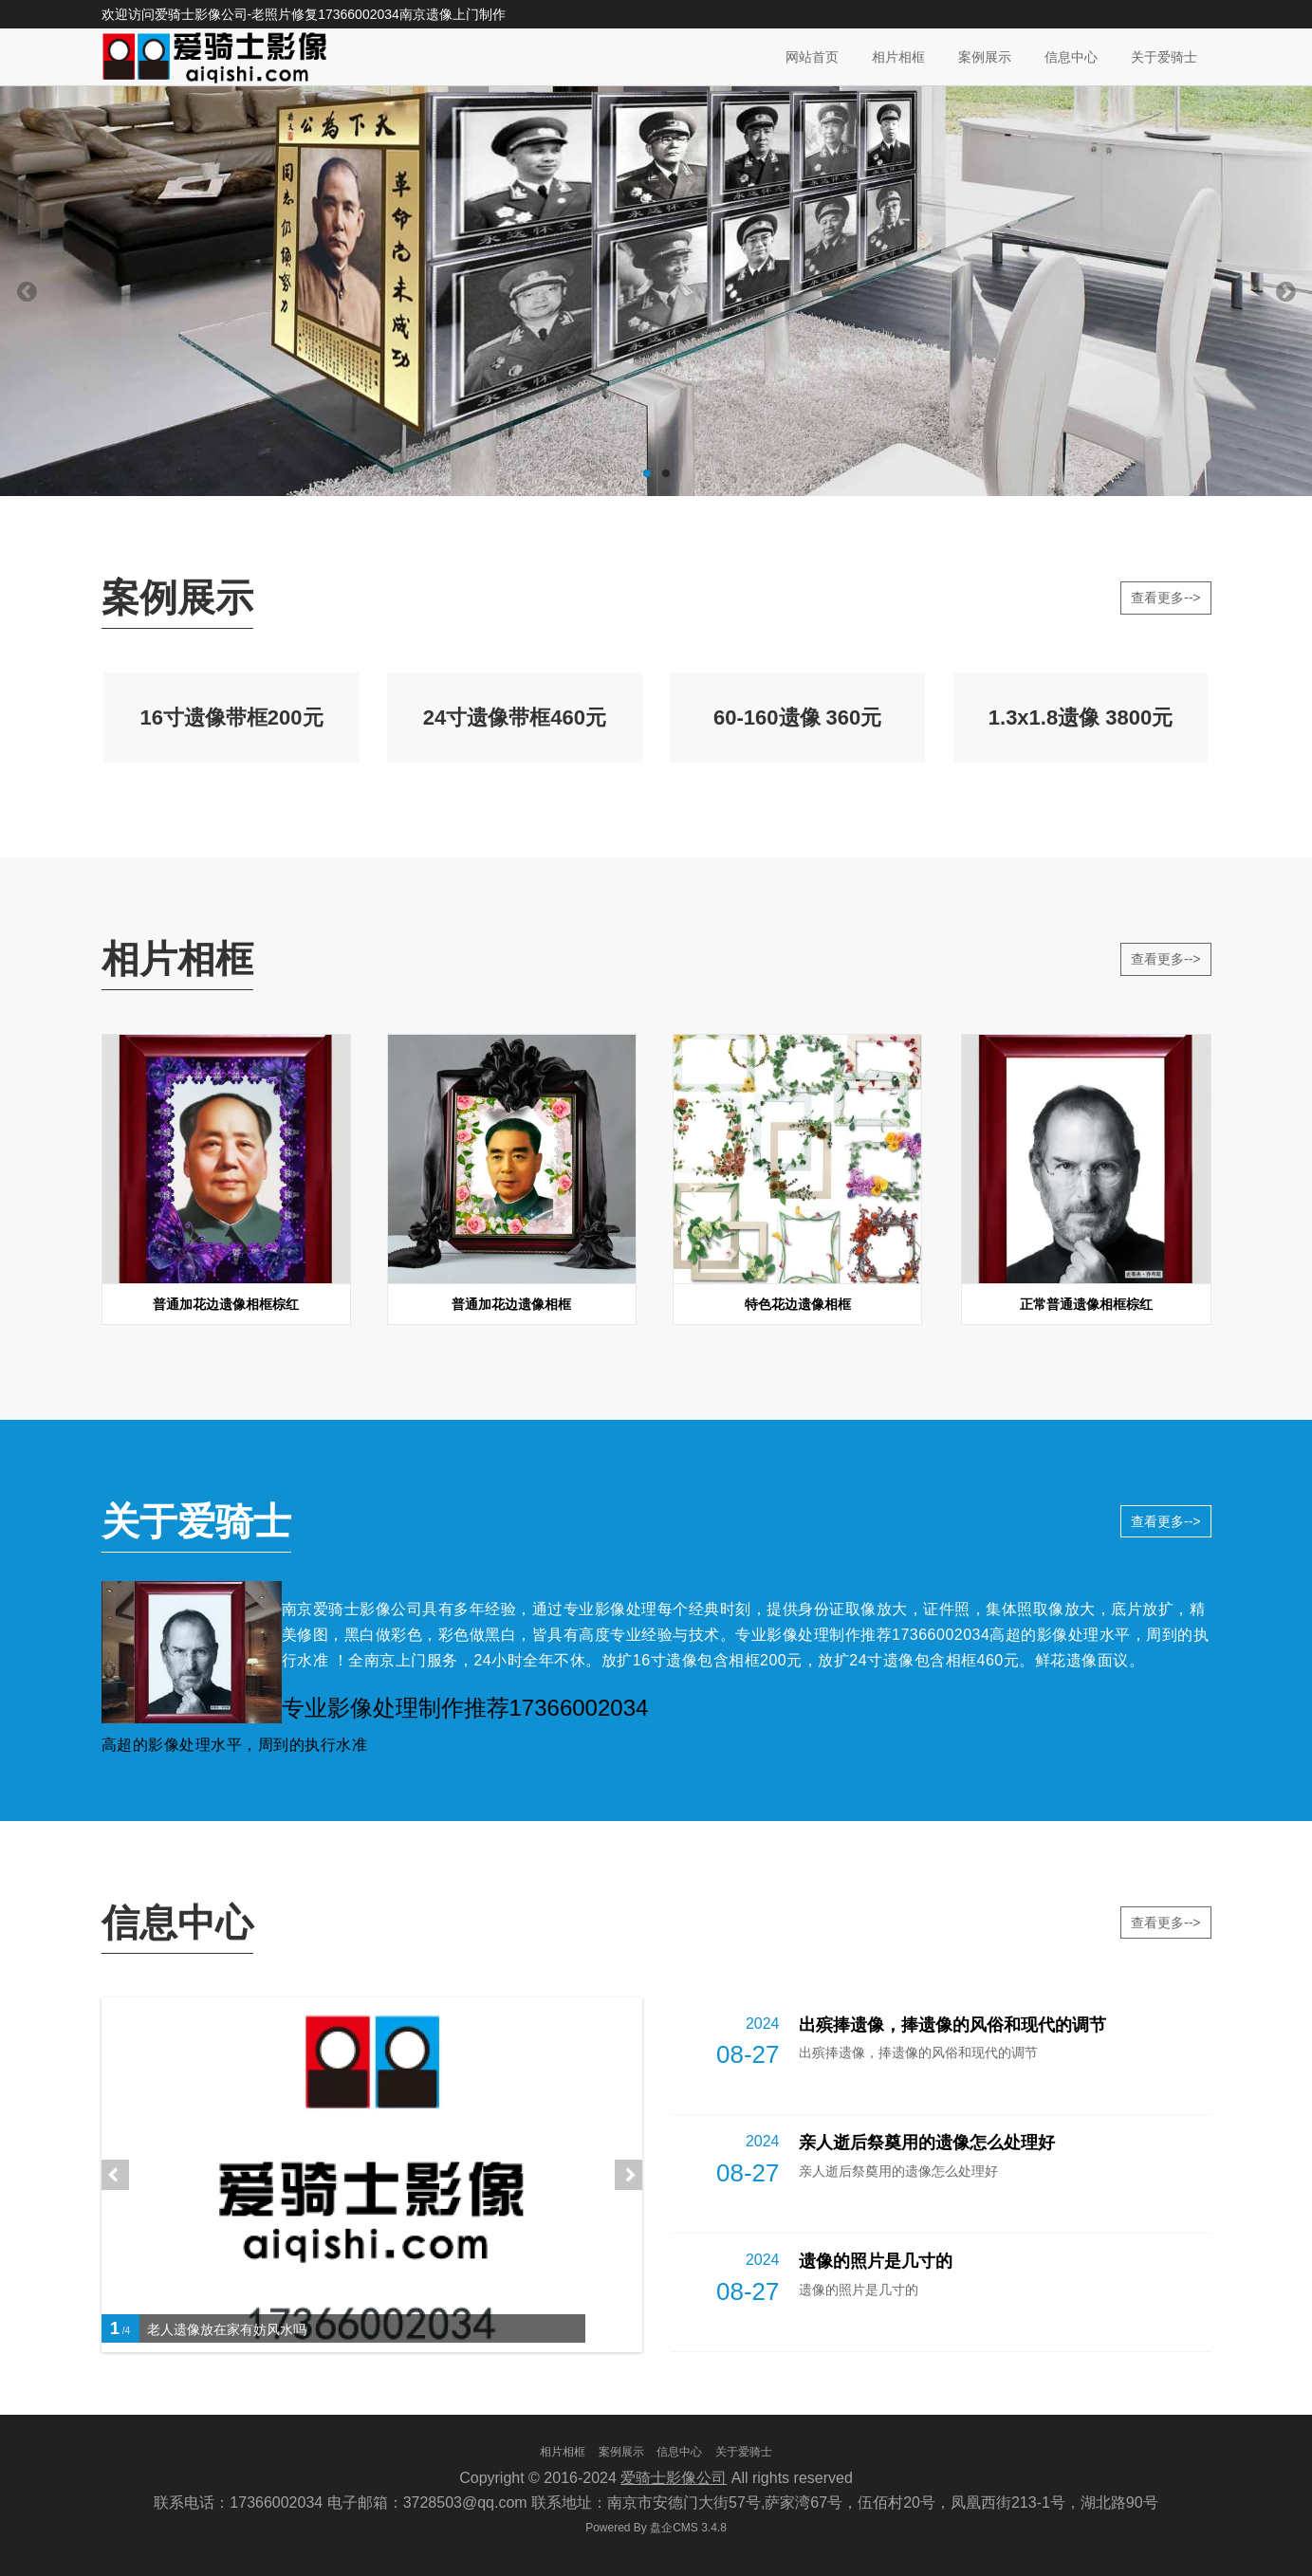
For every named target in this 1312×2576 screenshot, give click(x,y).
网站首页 (812, 56)
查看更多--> (1166, 597)
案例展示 (984, 56)
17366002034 (358, 14)
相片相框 (898, 56)
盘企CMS (656, 2527)
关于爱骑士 (1164, 56)
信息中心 (1071, 56)
